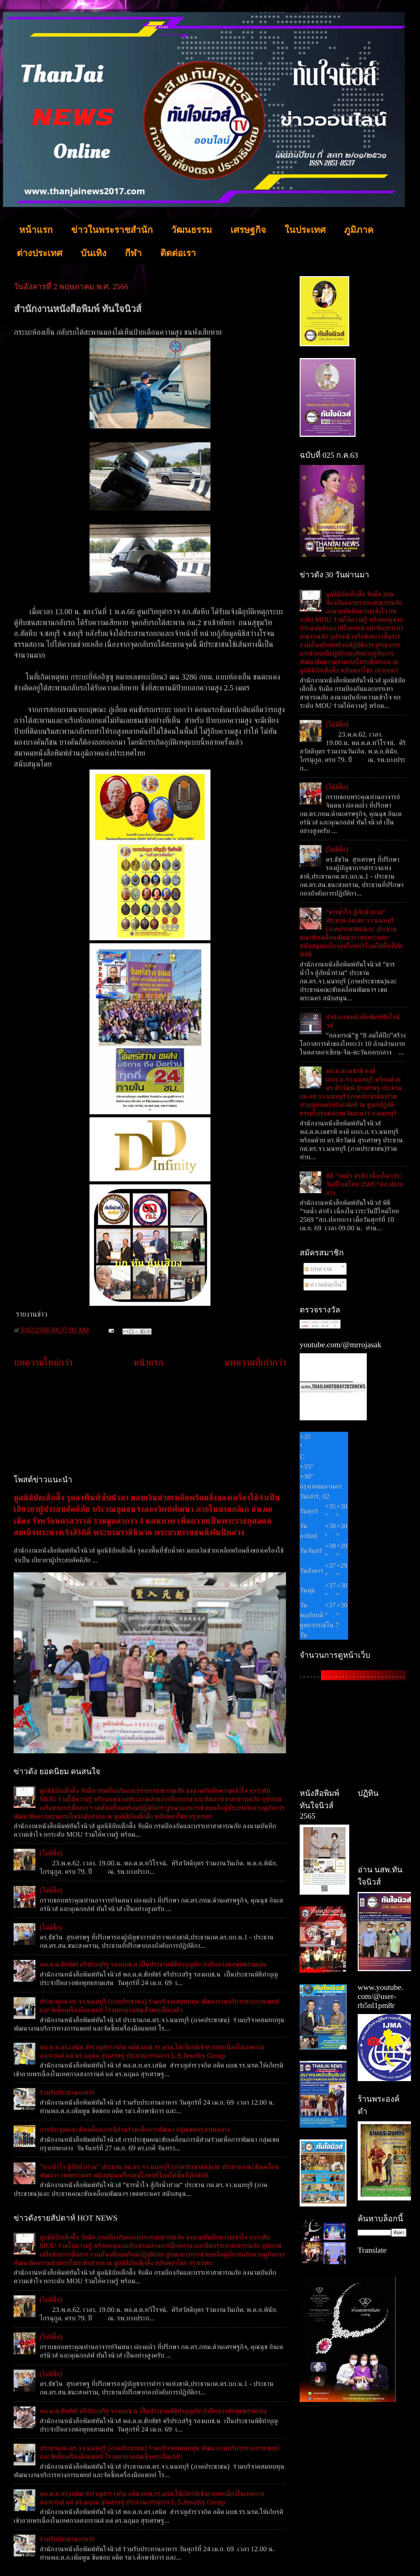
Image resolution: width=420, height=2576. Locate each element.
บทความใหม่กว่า (43, 1362)
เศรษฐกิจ (248, 230)
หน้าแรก (36, 230)
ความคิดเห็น (323, 1284)
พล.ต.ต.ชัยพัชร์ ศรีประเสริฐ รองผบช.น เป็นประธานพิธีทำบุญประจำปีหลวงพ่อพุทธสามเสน (153, 1964)
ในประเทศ (305, 230)
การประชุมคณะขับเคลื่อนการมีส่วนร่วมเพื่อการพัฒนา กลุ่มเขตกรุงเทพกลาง (135, 2129)
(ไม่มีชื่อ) (51, 1853)
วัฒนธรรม (191, 230)
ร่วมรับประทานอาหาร (67, 2092)
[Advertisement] (150, 1422)
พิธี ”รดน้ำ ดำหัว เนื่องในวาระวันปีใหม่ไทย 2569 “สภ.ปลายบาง (364, 1184)
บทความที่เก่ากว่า (255, 1362)
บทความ (318, 1269)
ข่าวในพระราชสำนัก (112, 230)
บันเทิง (93, 253)
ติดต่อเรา (178, 253)
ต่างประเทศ (39, 253)
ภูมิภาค (358, 230)
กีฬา (133, 253)
